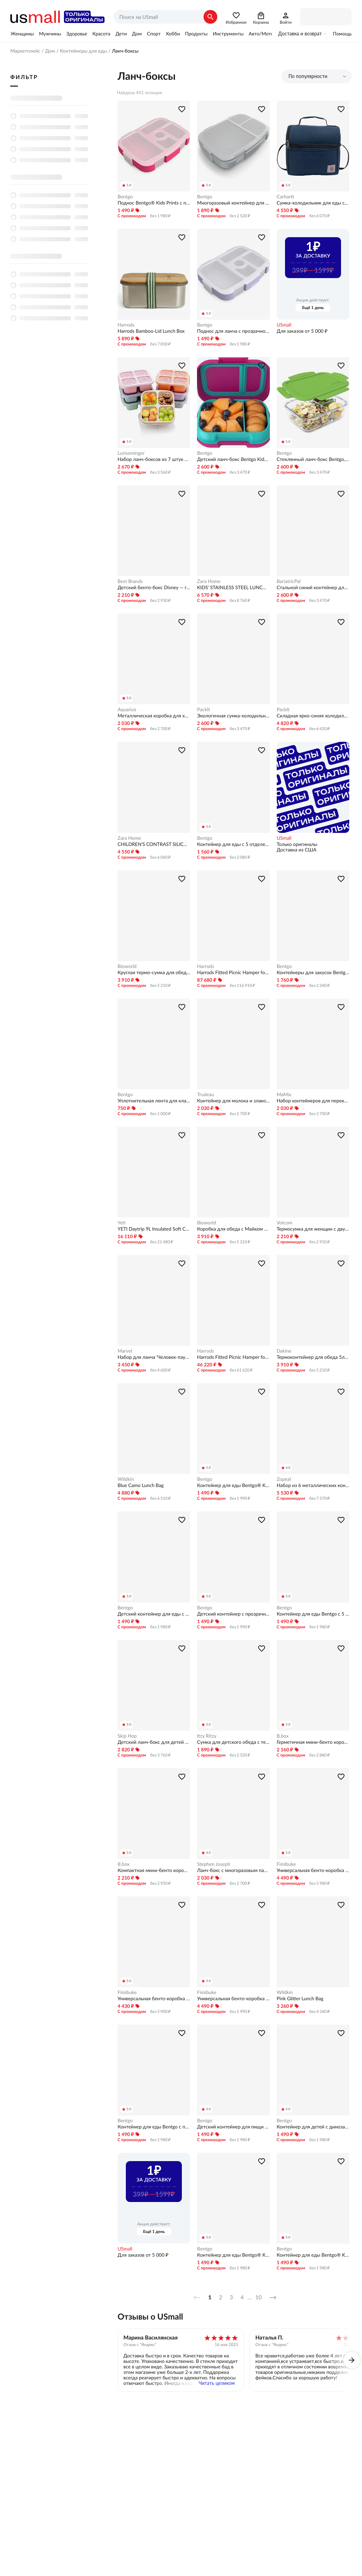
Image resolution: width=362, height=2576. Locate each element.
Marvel (125, 1351)
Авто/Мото (261, 33)
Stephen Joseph (213, 1864)
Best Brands (130, 581)
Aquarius (127, 709)
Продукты (196, 33)
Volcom (285, 1222)
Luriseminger (131, 453)
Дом (137, 33)
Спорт (154, 33)
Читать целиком (217, 2383)
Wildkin (126, 1479)
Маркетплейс (25, 51)
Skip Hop (127, 1736)
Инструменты (228, 33)
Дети (121, 33)
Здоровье (76, 33)
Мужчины (50, 33)
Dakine (284, 1351)
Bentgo (125, 196)
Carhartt (285, 196)
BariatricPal (289, 581)
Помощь (342, 33)
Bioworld (127, 966)
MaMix (284, 1094)
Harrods (126, 325)
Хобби (173, 33)
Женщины (22, 33)
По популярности (307, 76)
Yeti (121, 1222)
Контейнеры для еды (83, 51)
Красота (101, 33)
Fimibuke (286, 1864)
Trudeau (205, 1094)
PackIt (203, 709)
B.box (283, 1736)
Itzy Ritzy (206, 1736)
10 (258, 2297)
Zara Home (208, 581)
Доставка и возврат (300, 33)
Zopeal (284, 1479)
